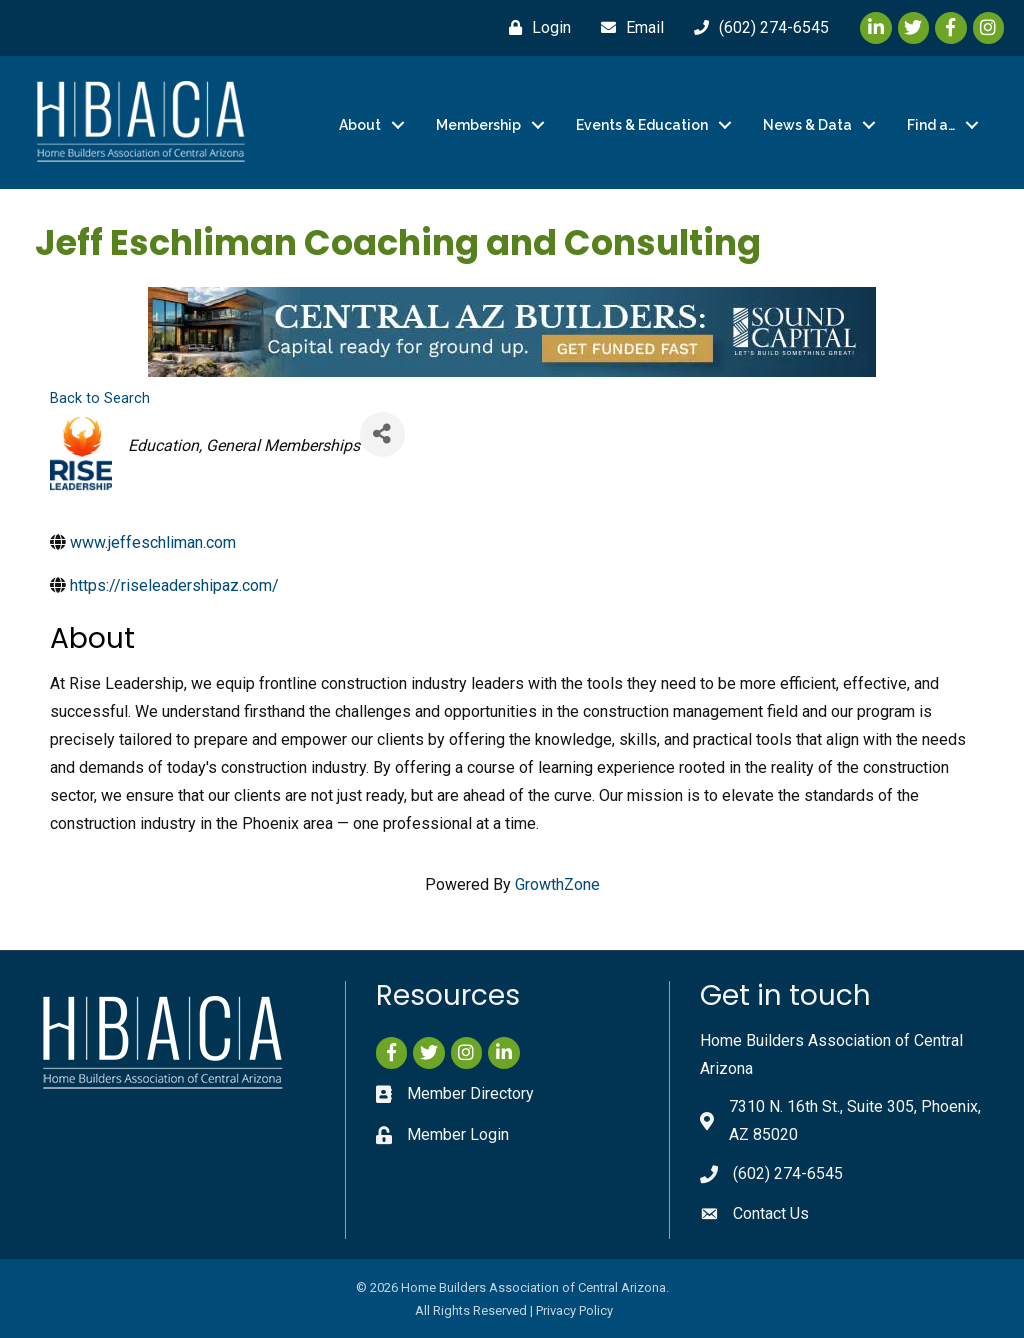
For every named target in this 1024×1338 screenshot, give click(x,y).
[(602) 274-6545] (756, 28)
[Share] (382, 433)
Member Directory (470, 1093)
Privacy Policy (574, 1310)
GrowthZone (557, 884)
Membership (478, 125)
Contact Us (771, 1213)
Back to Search (100, 398)
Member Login (458, 1134)
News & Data (807, 125)
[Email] (627, 28)
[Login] (535, 28)
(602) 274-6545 (788, 1173)
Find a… (931, 125)
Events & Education (642, 125)
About (360, 125)
